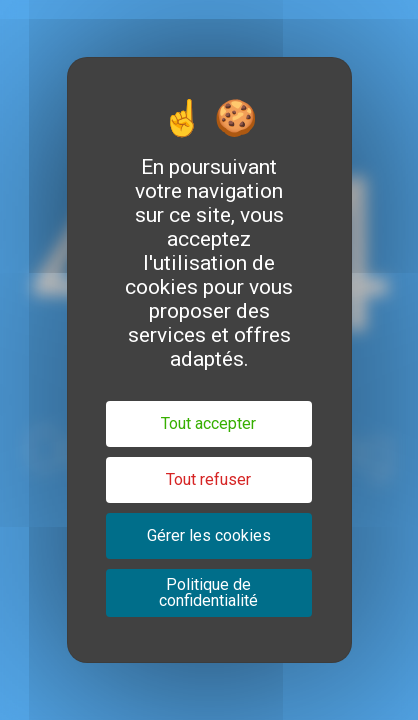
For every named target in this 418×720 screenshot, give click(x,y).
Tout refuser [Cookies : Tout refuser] (208, 479)
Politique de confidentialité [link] (208, 592)
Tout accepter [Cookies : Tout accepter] (208, 423)
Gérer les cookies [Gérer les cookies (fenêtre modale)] (209, 535)
